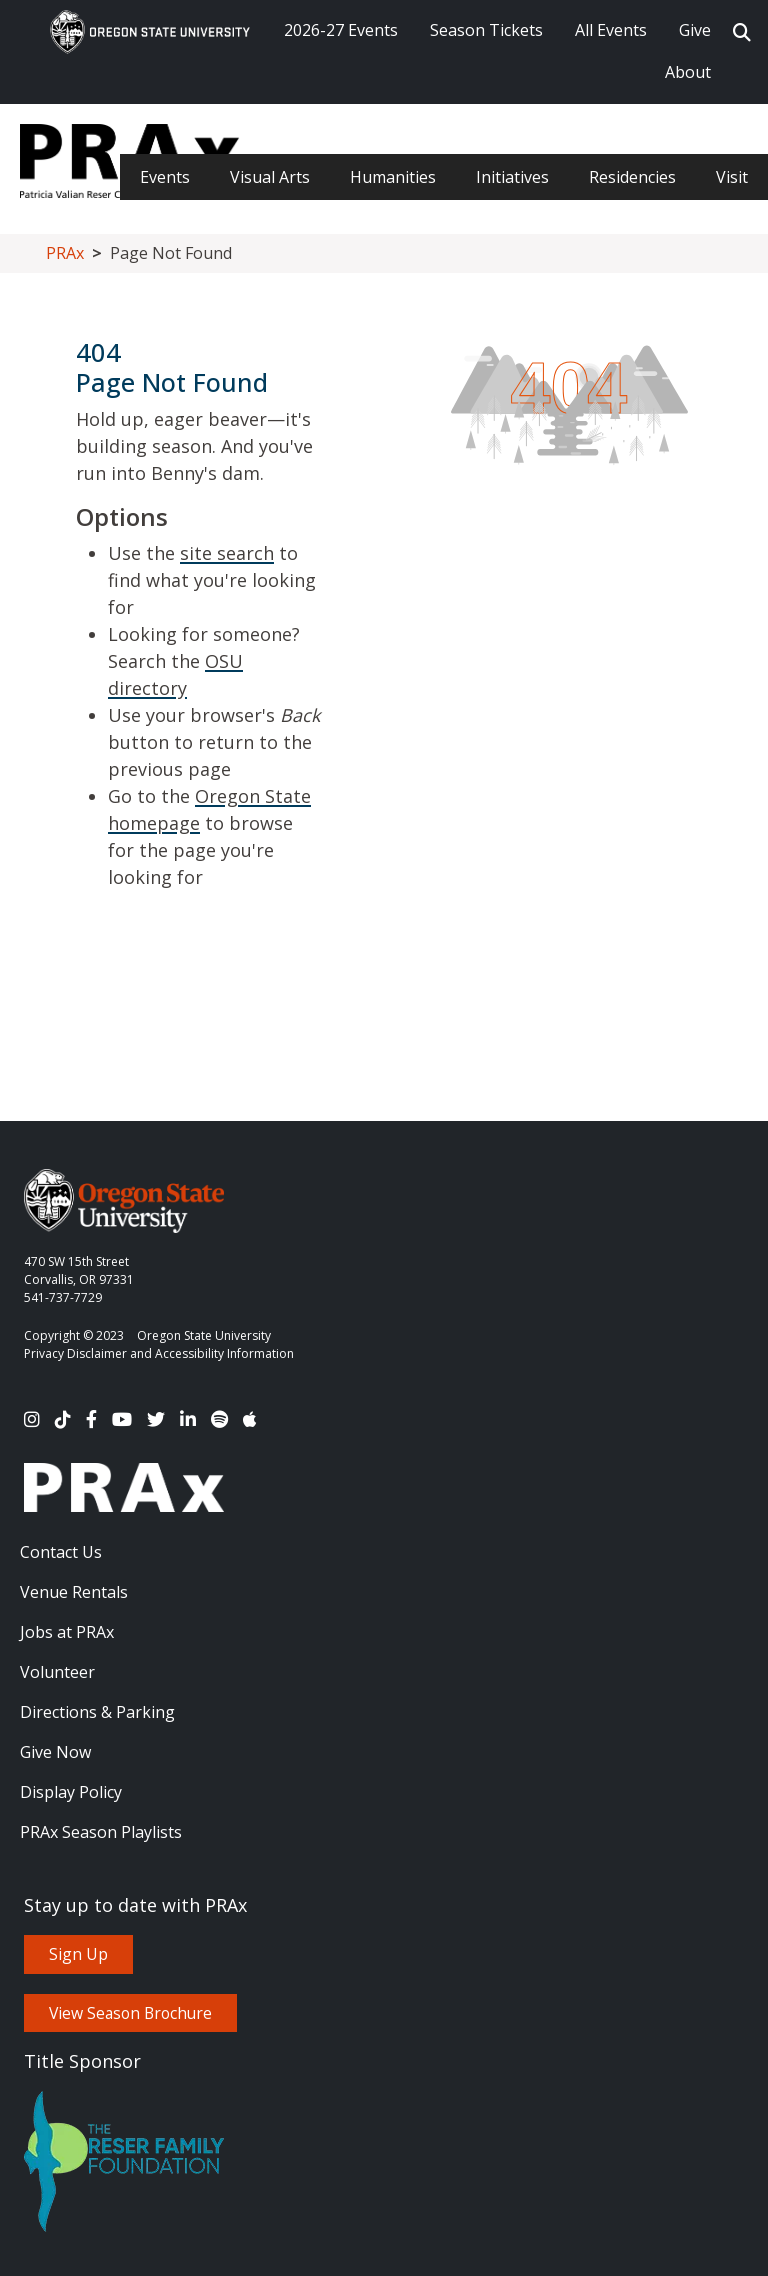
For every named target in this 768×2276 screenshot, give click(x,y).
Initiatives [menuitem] (512, 177)
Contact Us (61, 1552)
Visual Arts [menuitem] (270, 177)
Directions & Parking (97, 1712)
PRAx (65, 253)
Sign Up (78, 1954)
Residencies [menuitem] (632, 177)
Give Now (55, 1752)
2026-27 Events (341, 30)
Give (695, 30)
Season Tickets (486, 30)
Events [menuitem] (165, 177)
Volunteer (57, 1672)
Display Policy (71, 1792)
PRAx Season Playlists (101, 1832)
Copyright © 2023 (74, 1335)
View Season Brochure (130, 2013)
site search (227, 553)
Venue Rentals (74, 1592)
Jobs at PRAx (67, 1632)
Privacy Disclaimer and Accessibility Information (159, 1353)
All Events (611, 30)
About (688, 72)
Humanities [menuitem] (393, 177)
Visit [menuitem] (732, 177)
